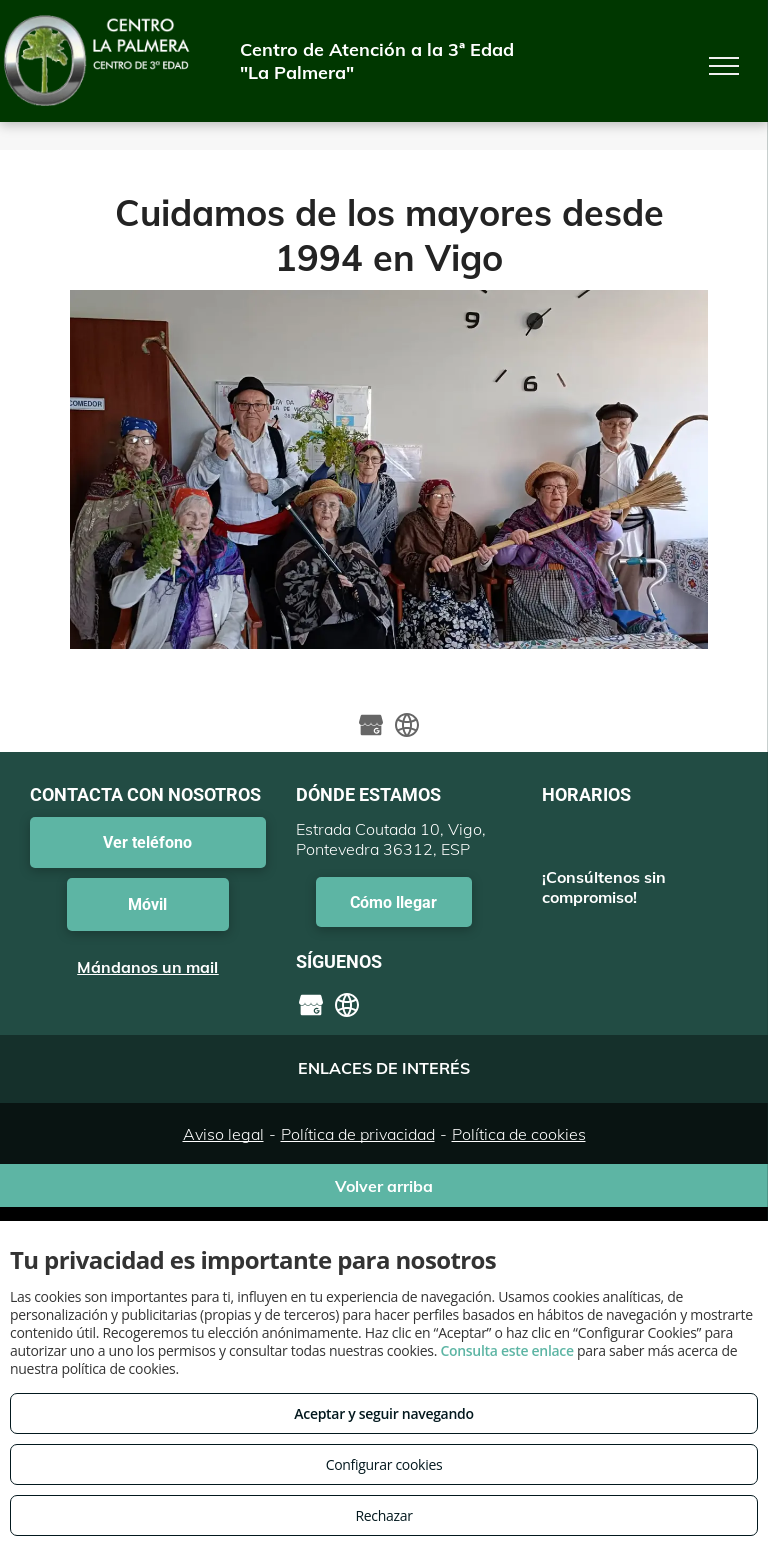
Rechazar (383, 1515)
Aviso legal (223, 1134)
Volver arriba (384, 1186)
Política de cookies (519, 1134)
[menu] (724, 66)
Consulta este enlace (506, 1350)
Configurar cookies (384, 1464)
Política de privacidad (358, 1134)
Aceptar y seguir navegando (383, 1413)
